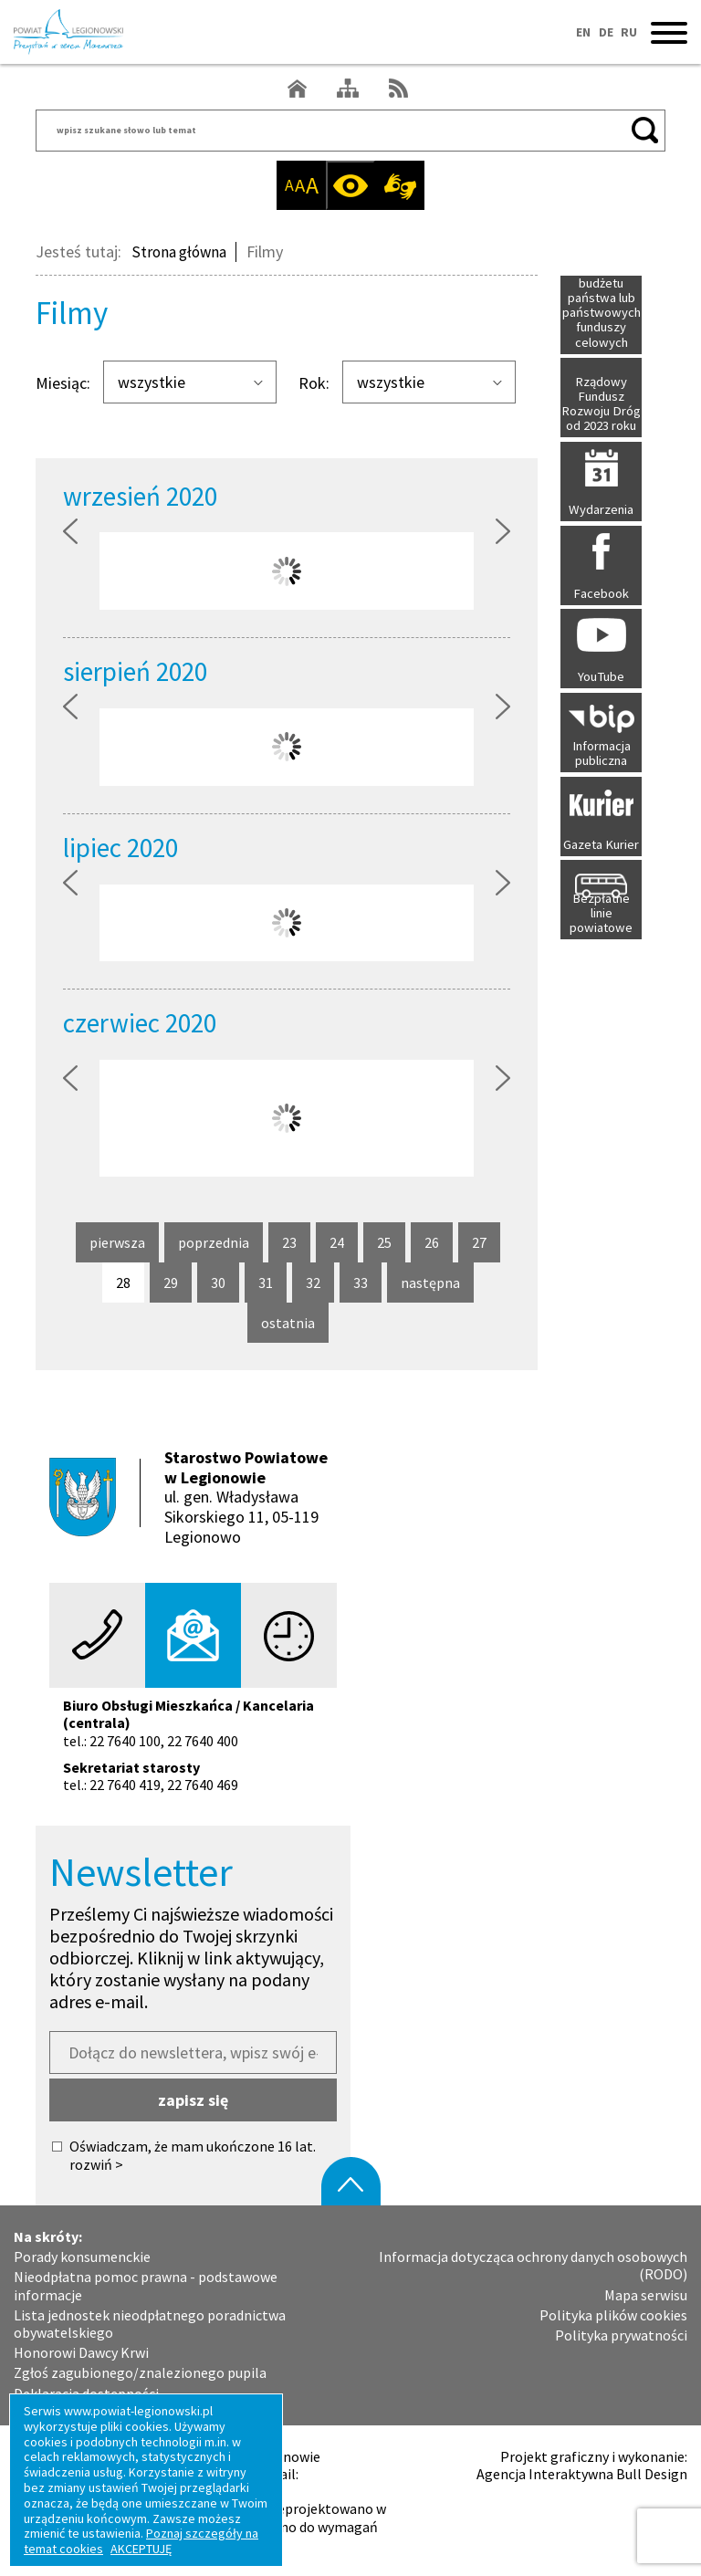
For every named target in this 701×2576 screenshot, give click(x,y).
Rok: (314, 383)
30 (225, 1282)
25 (391, 1242)
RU (629, 32)
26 (438, 1242)
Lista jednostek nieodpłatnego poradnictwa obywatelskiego (150, 2324)
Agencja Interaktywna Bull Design (581, 2474)
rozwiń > (96, 2164)
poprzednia (213, 1247)
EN (580, 32)
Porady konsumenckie (82, 2257)
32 (320, 1282)
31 (272, 1282)
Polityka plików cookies (613, 2315)
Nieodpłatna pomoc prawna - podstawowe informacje (145, 2285)
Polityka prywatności (621, 2335)
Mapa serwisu (645, 2294)
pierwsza (117, 1247)
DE (604, 32)
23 (296, 1242)
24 (344, 1242)
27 (486, 1242)
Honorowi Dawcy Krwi (81, 2352)
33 (367, 1282)
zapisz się (193, 2099)
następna (430, 1288)
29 (177, 1282)
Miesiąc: (63, 383)
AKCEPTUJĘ (141, 2548)
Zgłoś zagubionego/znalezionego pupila (140, 2373)
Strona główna (181, 251)
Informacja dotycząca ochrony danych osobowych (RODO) (533, 2265)
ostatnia (289, 1328)
